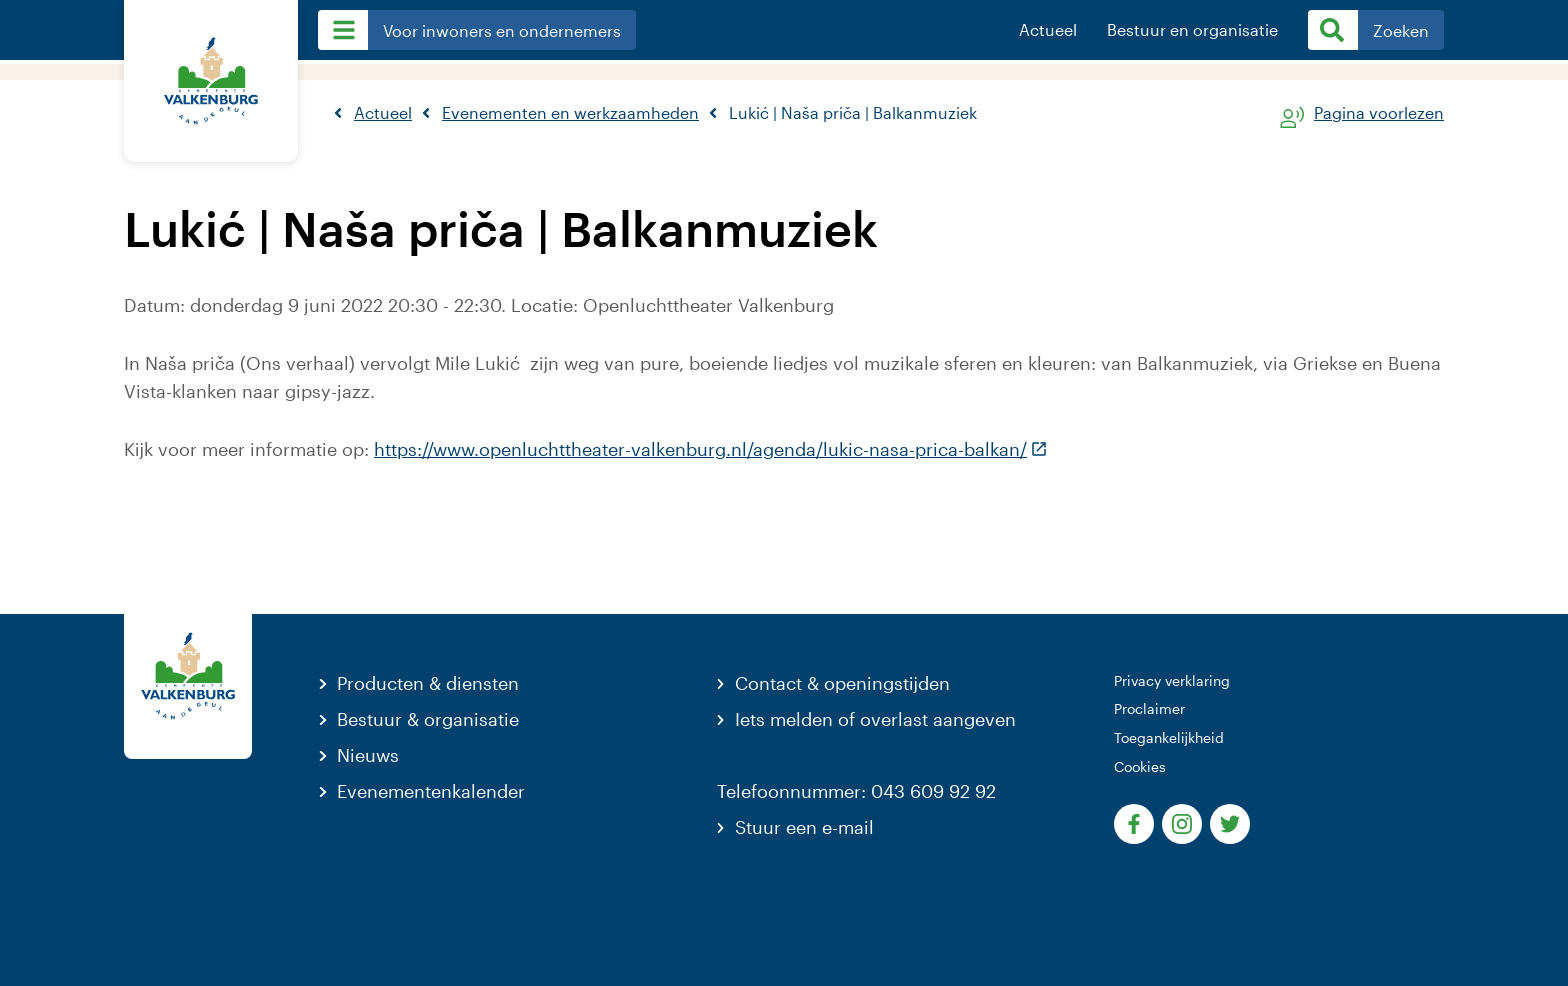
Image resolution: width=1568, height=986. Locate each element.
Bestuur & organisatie (428, 719)
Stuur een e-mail (804, 827)
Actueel (1048, 30)
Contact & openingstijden (842, 683)
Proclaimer (1149, 708)
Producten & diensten (428, 683)
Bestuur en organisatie (1192, 30)
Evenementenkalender (431, 791)
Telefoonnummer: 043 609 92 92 (856, 791)
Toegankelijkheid (1169, 737)
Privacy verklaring (1172, 680)
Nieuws (368, 755)
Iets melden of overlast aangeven (875, 719)
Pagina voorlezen (1379, 113)
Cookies (1140, 766)
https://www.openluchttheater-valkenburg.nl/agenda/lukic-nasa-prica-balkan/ (711, 449)
